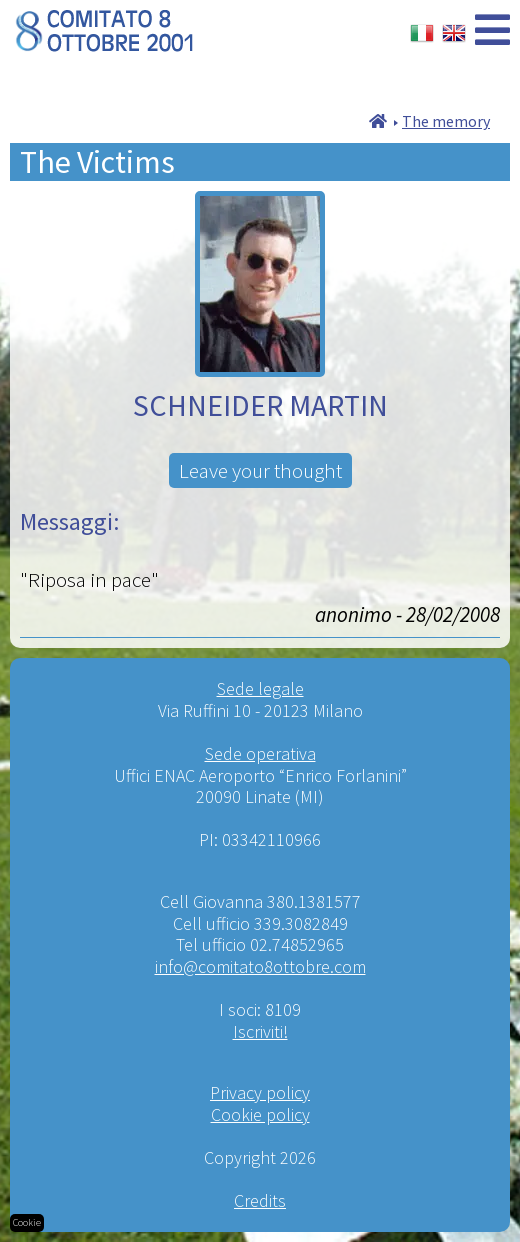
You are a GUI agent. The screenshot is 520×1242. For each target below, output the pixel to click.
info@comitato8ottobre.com (260, 966)
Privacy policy (260, 1092)
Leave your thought (260, 470)
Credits (260, 1200)
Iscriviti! (260, 1031)
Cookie (27, 1222)
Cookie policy (260, 1114)
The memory (446, 121)
